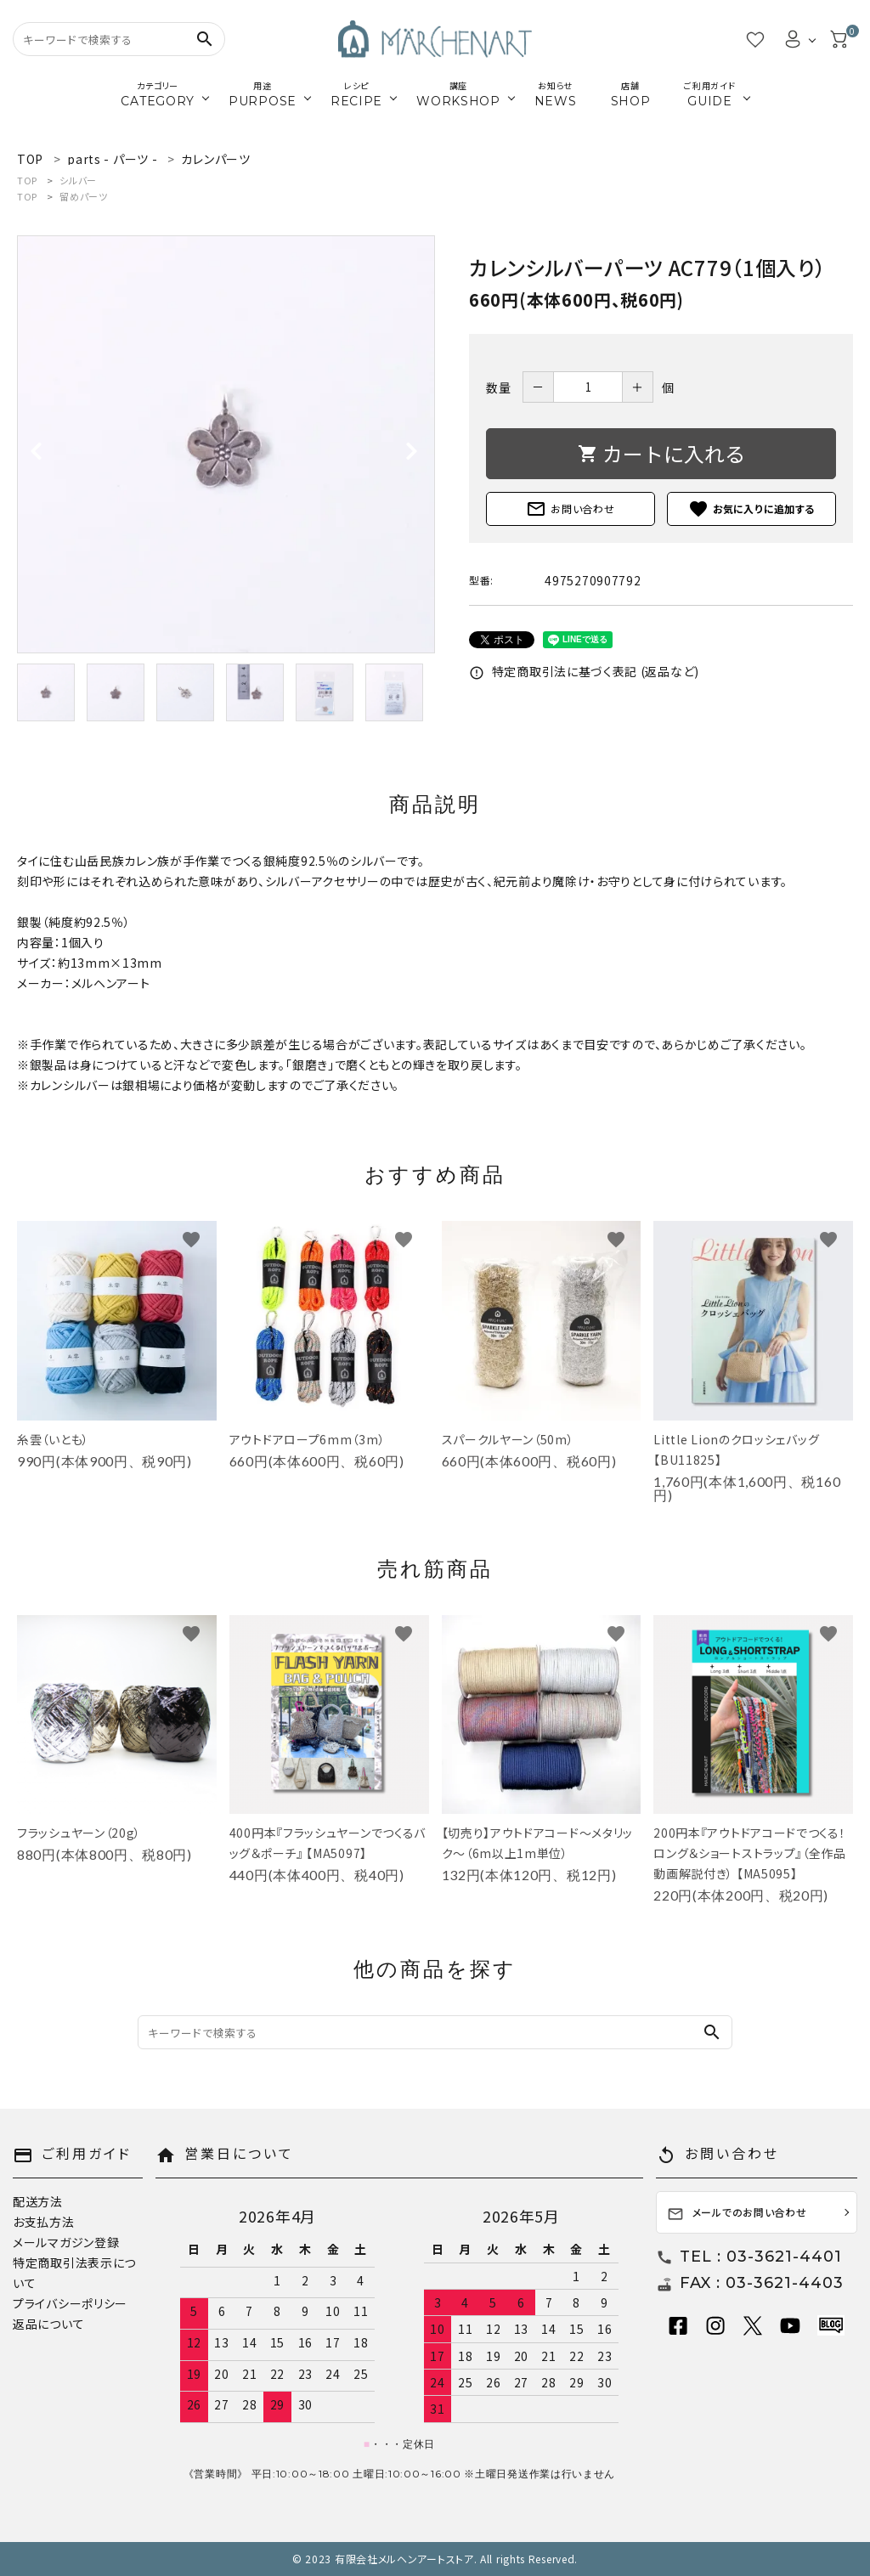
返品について (48, 2323)
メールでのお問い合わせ (737, 2214)
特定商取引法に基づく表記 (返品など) (584, 671)
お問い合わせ (570, 509)
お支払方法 (44, 2221)
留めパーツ (83, 196)
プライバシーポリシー (70, 2303)
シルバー (78, 180)
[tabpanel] (226, 444)
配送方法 (38, 2201)
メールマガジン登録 (66, 2242)
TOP (27, 180)
